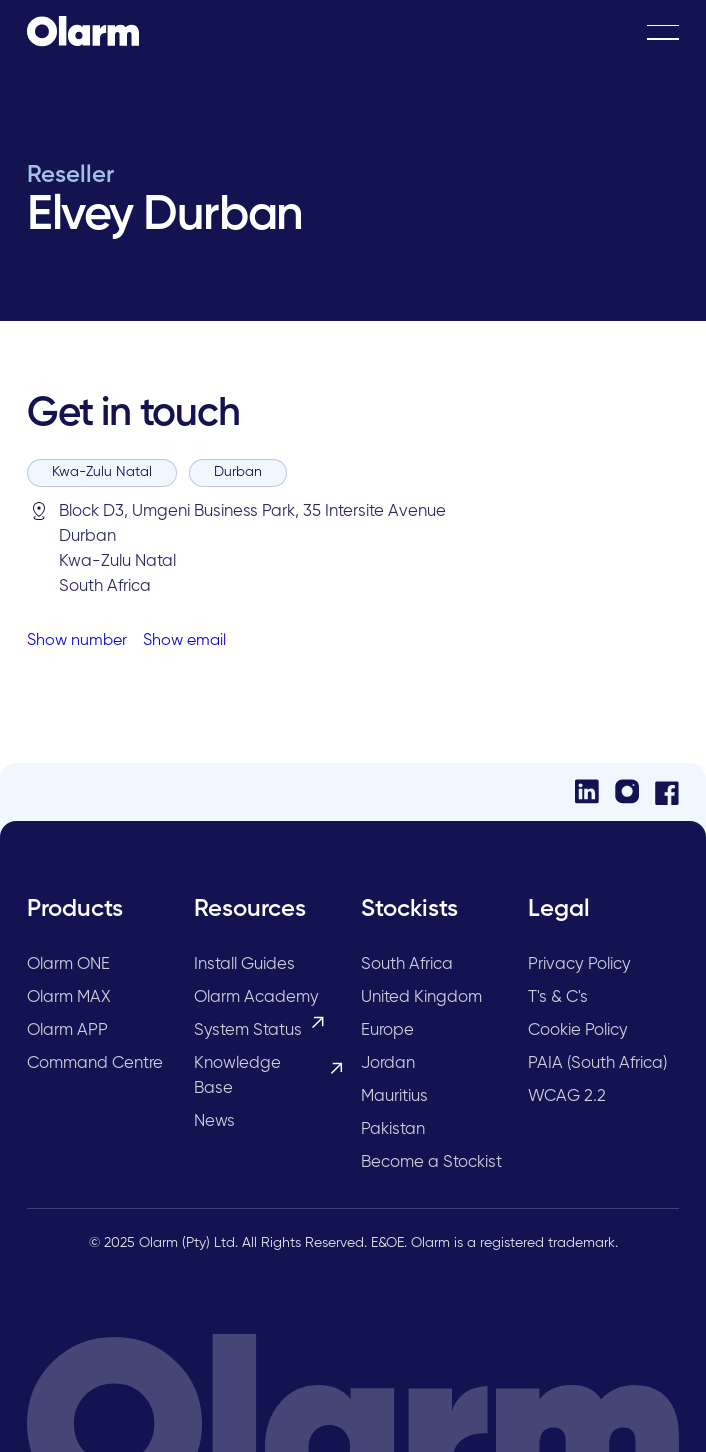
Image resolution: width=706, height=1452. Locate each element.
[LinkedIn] (587, 791)
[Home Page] (83, 32)
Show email (184, 641)
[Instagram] (627, 791)
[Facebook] (667, 792)
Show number (77, 641)
